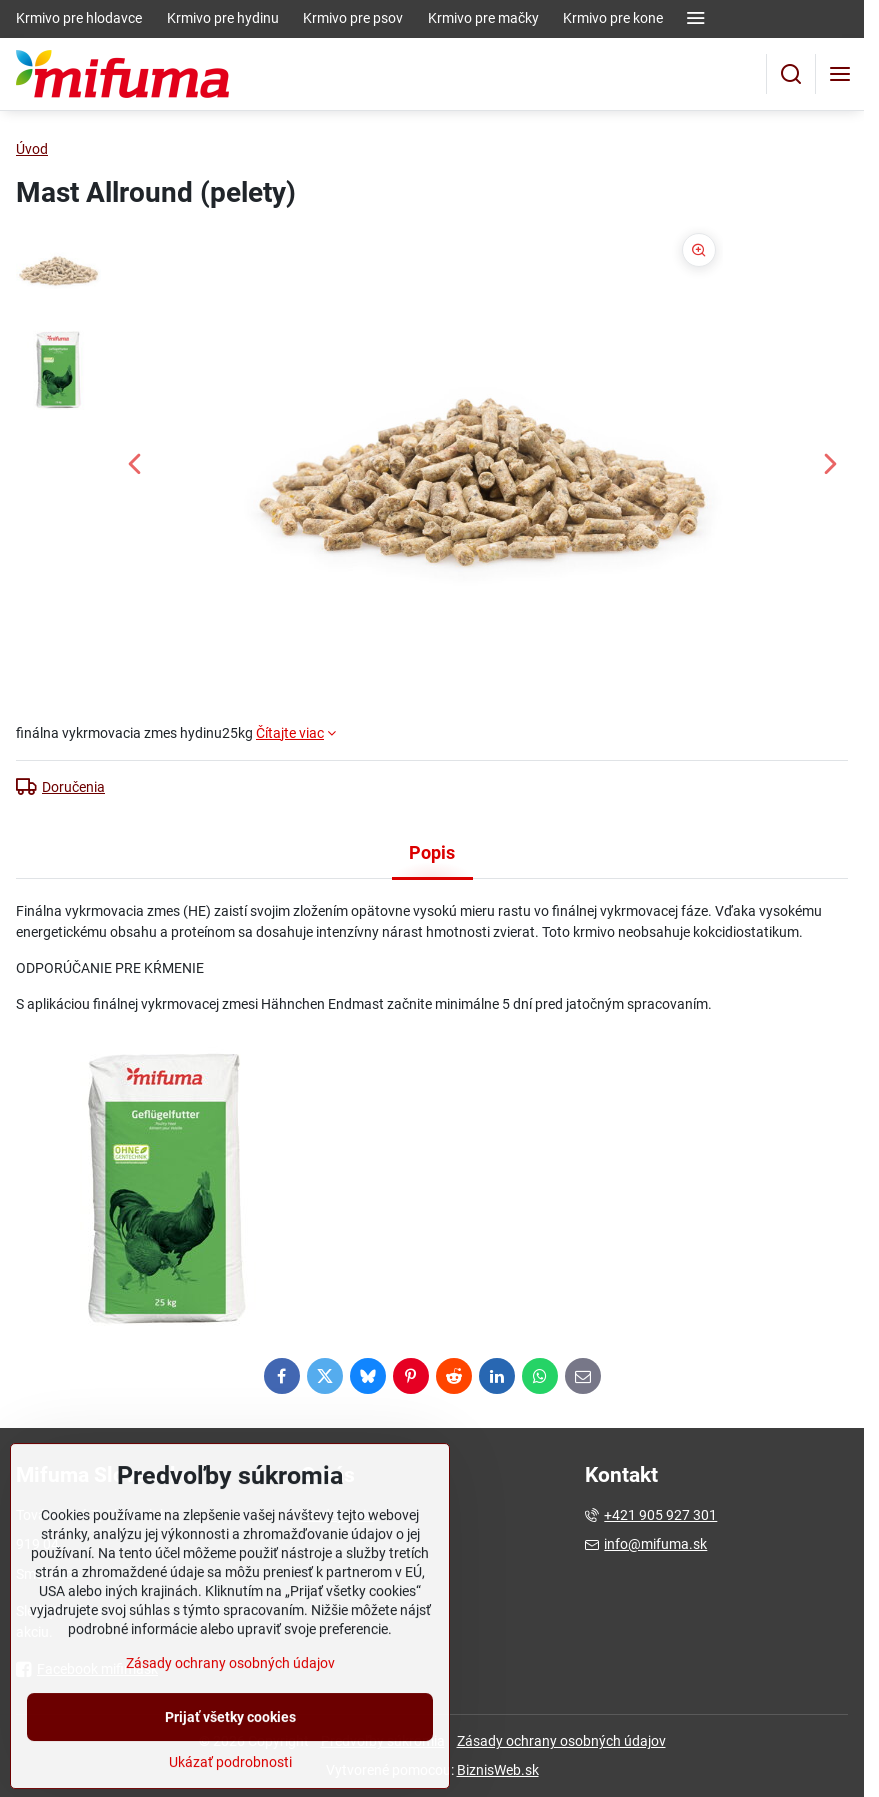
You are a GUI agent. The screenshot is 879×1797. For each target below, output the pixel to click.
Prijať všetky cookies (230, 1764)
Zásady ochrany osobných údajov (561, 1741)
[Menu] (840, 74)
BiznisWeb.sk (498, 1770)
